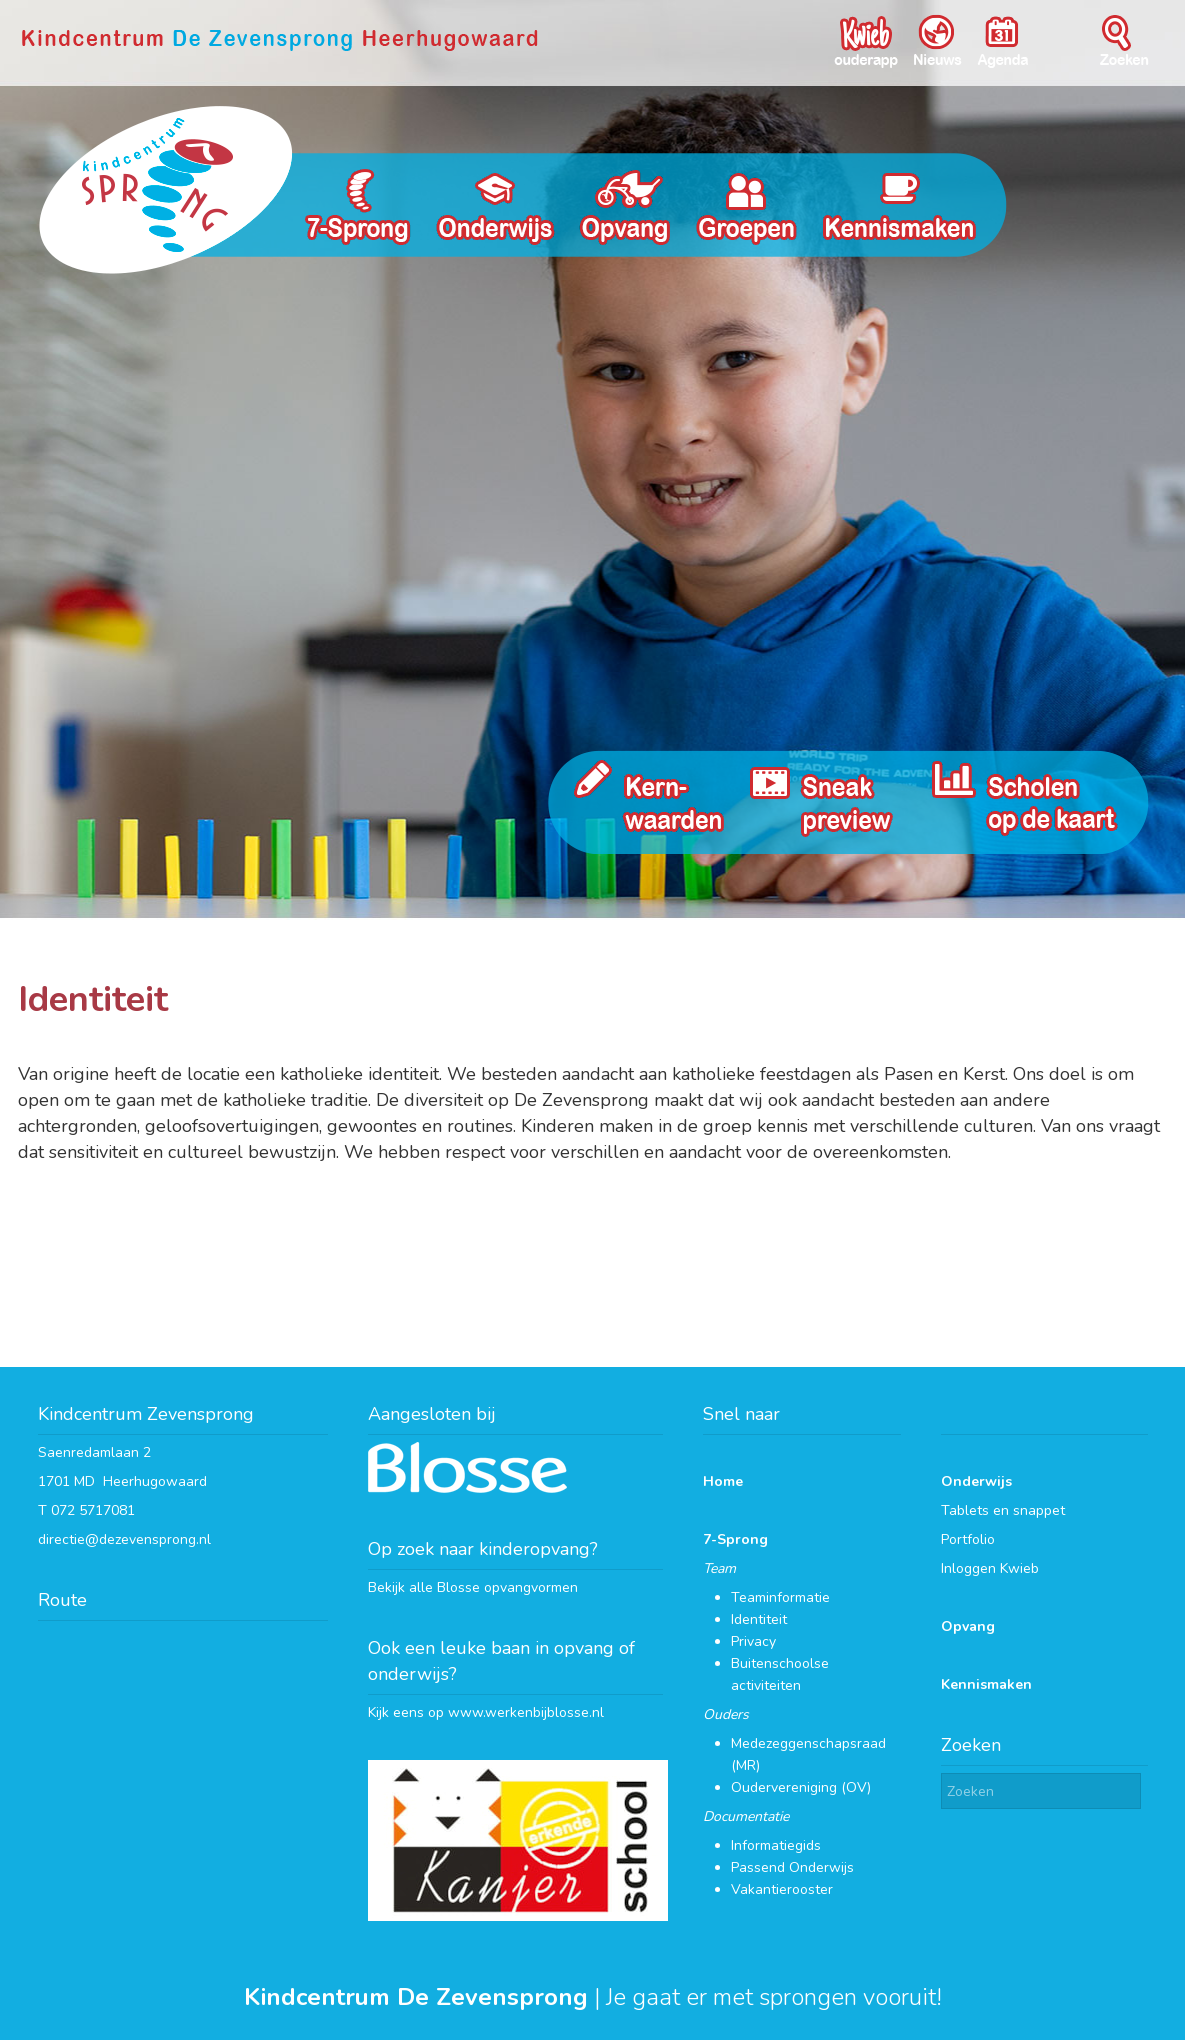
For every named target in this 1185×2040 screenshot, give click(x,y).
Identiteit (759, 1619)
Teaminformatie (780, 1597)
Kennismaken (986, 1684)
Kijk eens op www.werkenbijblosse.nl (486, 1712)
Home (723, 1481)
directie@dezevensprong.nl (124, 1539)
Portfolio (968, 1539)
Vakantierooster (782, 1889)
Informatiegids (776, 1845)
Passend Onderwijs (792, 1867)
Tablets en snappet (1003, 1510)
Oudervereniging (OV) (801, 1787)
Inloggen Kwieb (990, 1568)
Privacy (753, 1641)
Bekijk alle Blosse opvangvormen (473, 1587)
